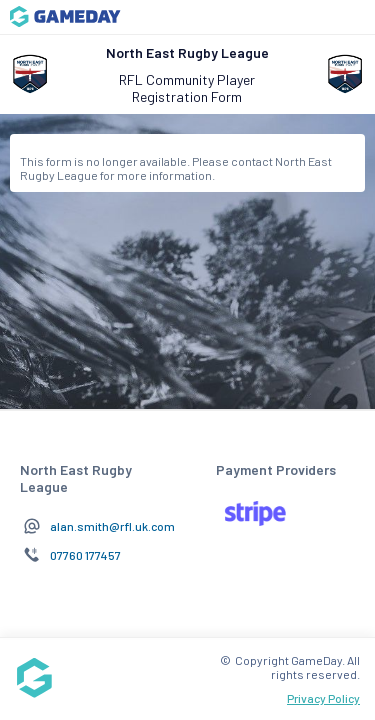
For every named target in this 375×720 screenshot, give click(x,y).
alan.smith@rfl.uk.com (112, 526)
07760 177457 (85, 555)
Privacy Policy (323, 698)
